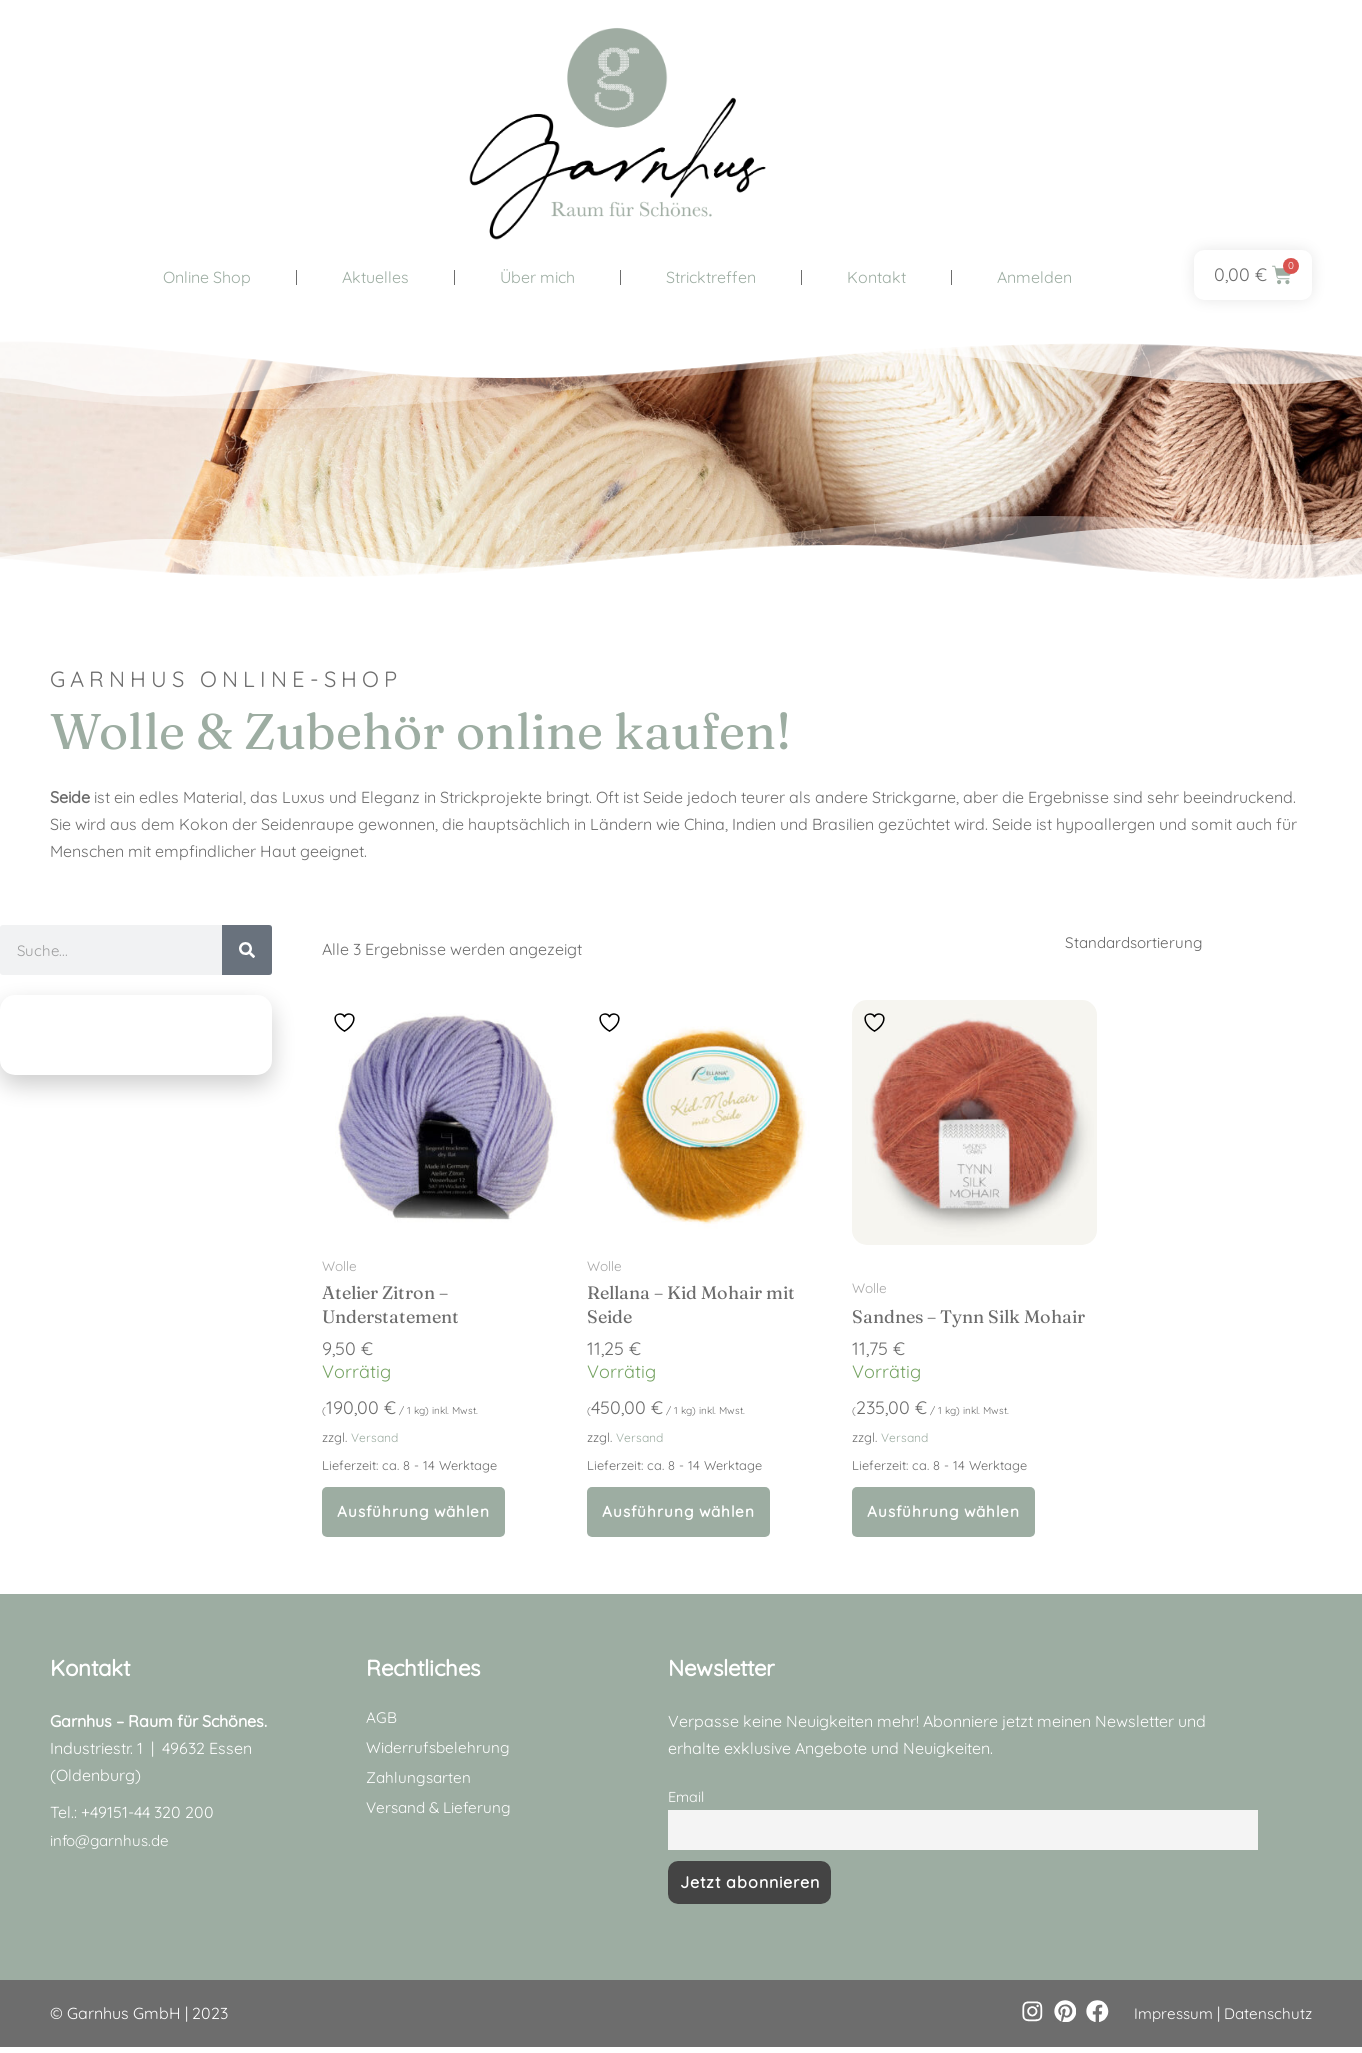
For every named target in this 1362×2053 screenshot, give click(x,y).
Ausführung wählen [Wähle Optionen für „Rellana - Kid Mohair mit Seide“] (681, 1515)
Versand (376, 1439)
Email (686, 1802)
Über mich (537, 277)
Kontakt (876, 277)
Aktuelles (375, 277)
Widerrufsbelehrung (439, 1752)
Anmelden (1034, 277)
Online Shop (207, 277)
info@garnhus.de (113, 1844)
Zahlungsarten (420, 1782)
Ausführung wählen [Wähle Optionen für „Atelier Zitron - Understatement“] (416, 1515)
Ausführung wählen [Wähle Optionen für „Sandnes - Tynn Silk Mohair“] (946, 1515)
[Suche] (247, 950)
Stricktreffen (711, 277)
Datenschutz (1266, 2019)
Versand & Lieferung (441, 1812)
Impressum (1167, 2019)
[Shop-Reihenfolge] (1201, 943)
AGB (381, 1722)
